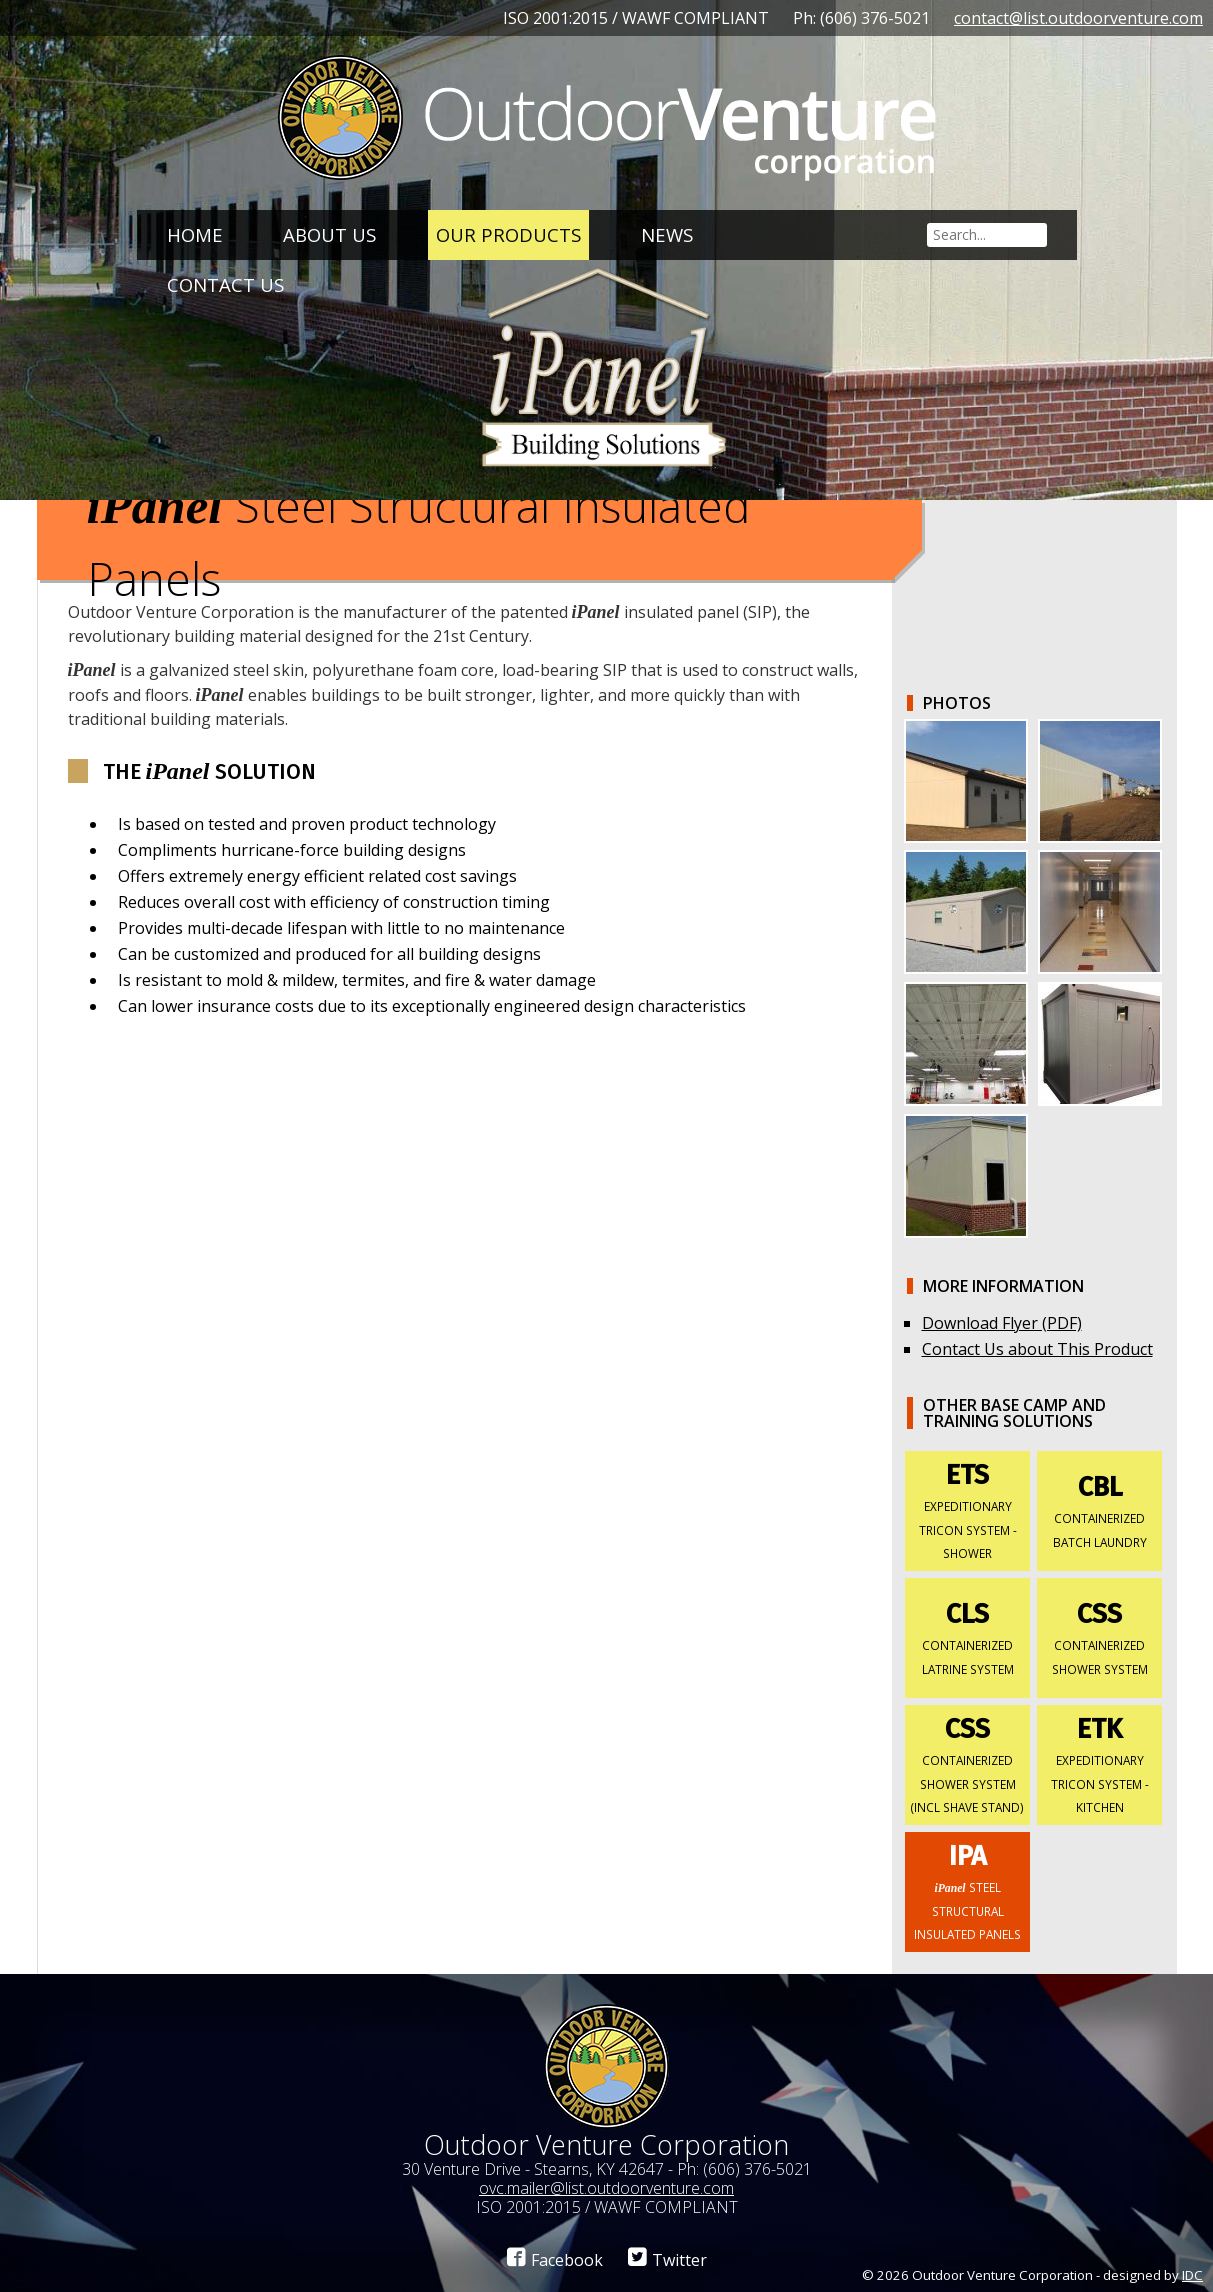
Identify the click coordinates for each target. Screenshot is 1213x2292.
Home (195, 234)
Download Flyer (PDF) (1002, 1323)
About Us (329, 234)
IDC (1192, 2275)
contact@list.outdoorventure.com (1078, 18)
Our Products (508, 234)
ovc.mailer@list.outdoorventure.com (606, 2188)
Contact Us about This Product (1037, 1349)
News (667, 234)
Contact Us (225, 284)
